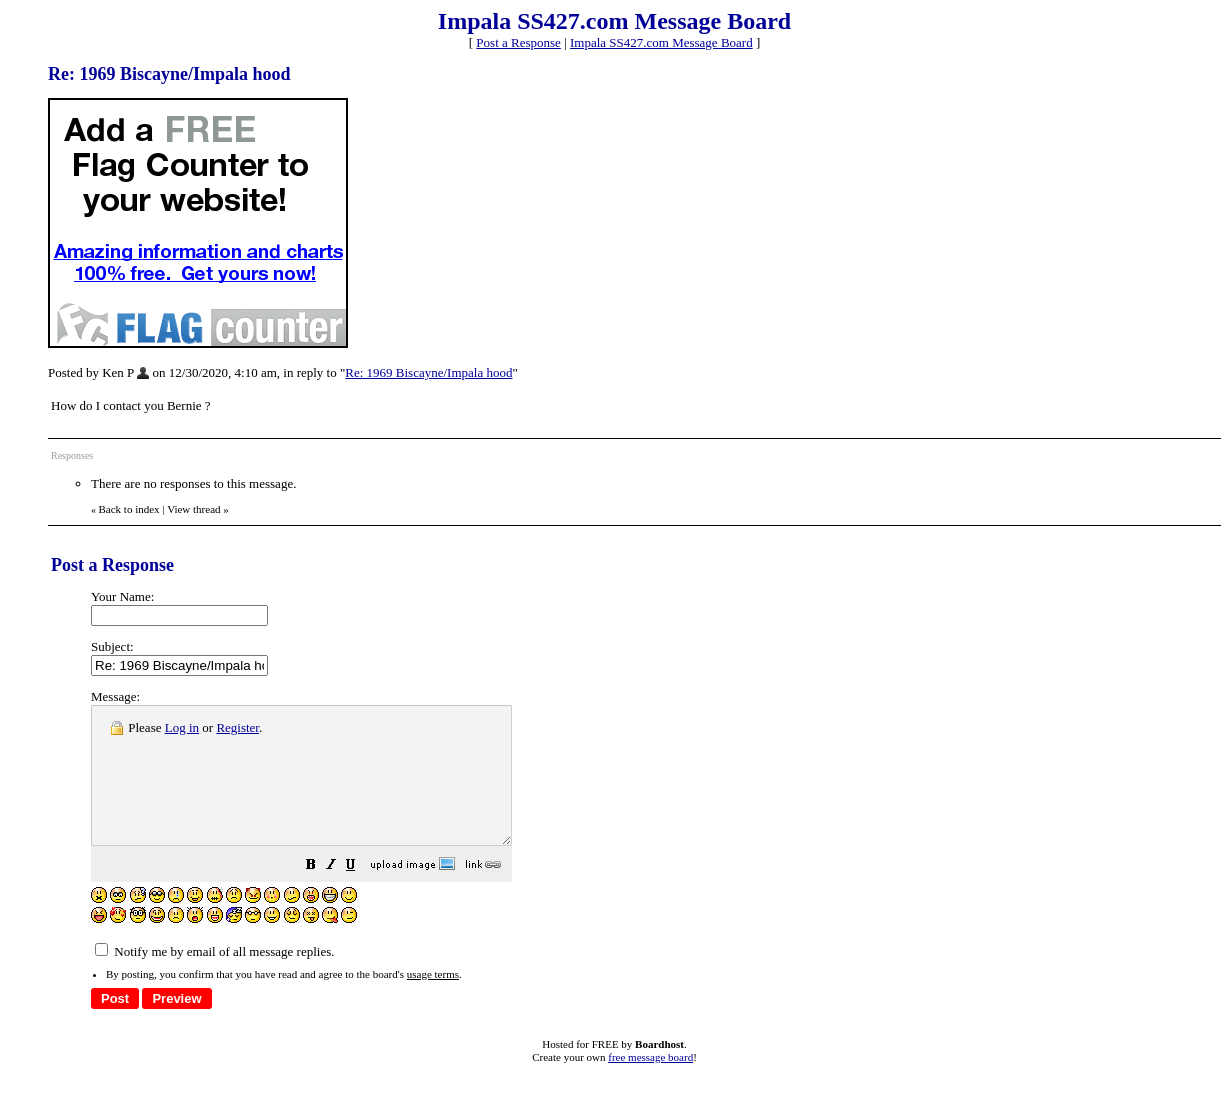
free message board (650, 1084)
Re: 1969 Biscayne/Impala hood (428, 372)
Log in (182, 727)
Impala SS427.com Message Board (661, 42)
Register (237, 727)
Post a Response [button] (518, 42)
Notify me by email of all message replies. (214, 978)
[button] (361, 894)
